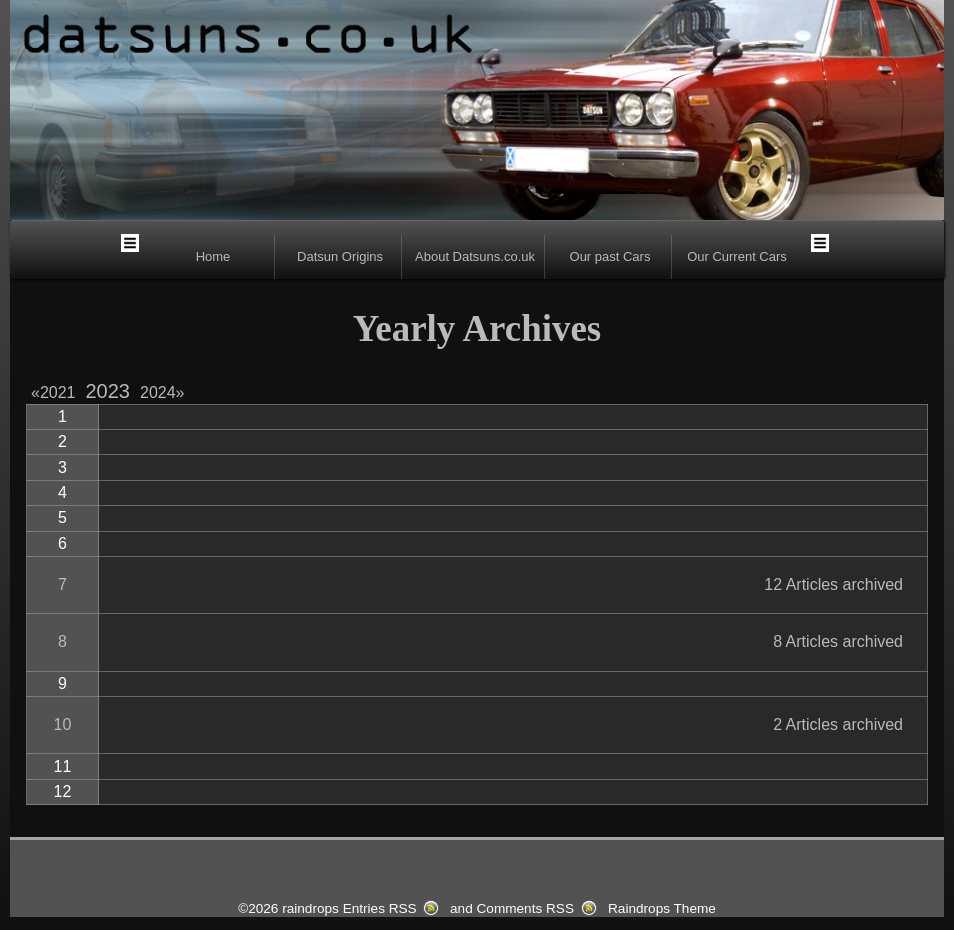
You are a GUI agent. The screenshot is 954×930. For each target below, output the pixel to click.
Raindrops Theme (662, 908)
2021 (57, 392)
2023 (108, 391)
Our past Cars (610, 256)
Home (213, 256)
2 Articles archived (838, 724)
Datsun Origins (340, 256)
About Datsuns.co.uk (475, 256)
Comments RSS (525, 908)
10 (63, 724)
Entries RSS (380, 908)
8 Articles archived (838, 641)
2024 (162, 392)
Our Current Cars (737, 256)
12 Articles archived (833, 584)
